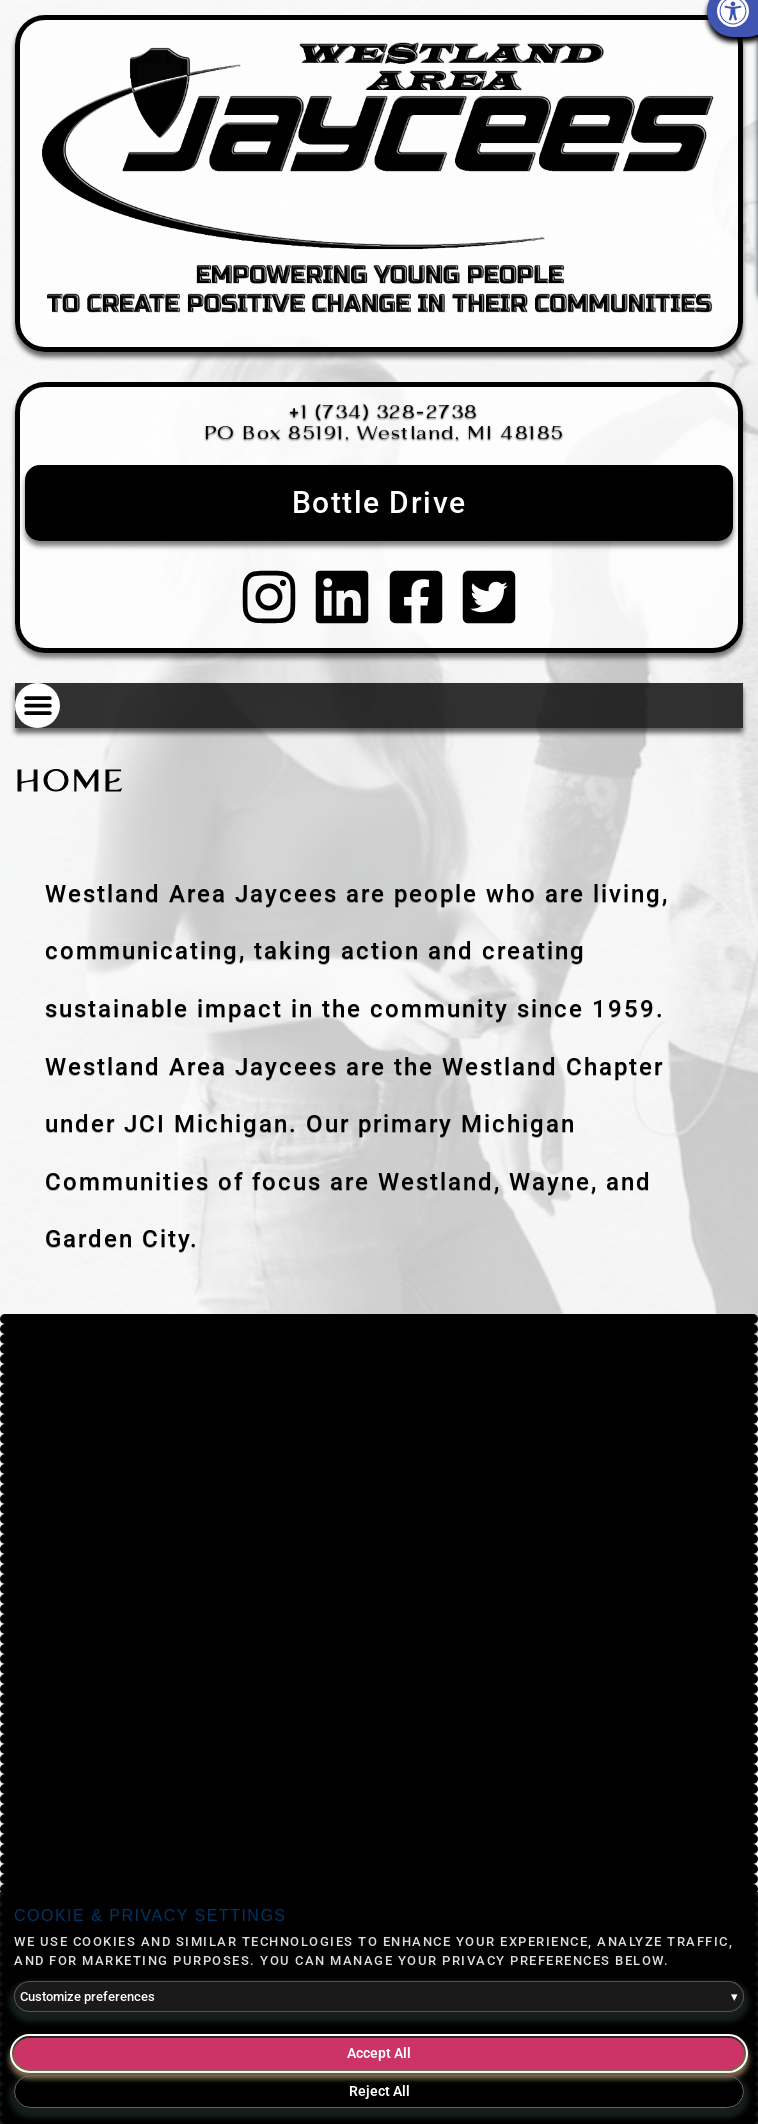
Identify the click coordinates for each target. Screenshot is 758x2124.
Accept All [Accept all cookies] (379, 2053)
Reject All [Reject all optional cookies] (379, 2091)
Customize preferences (379, 1997)
